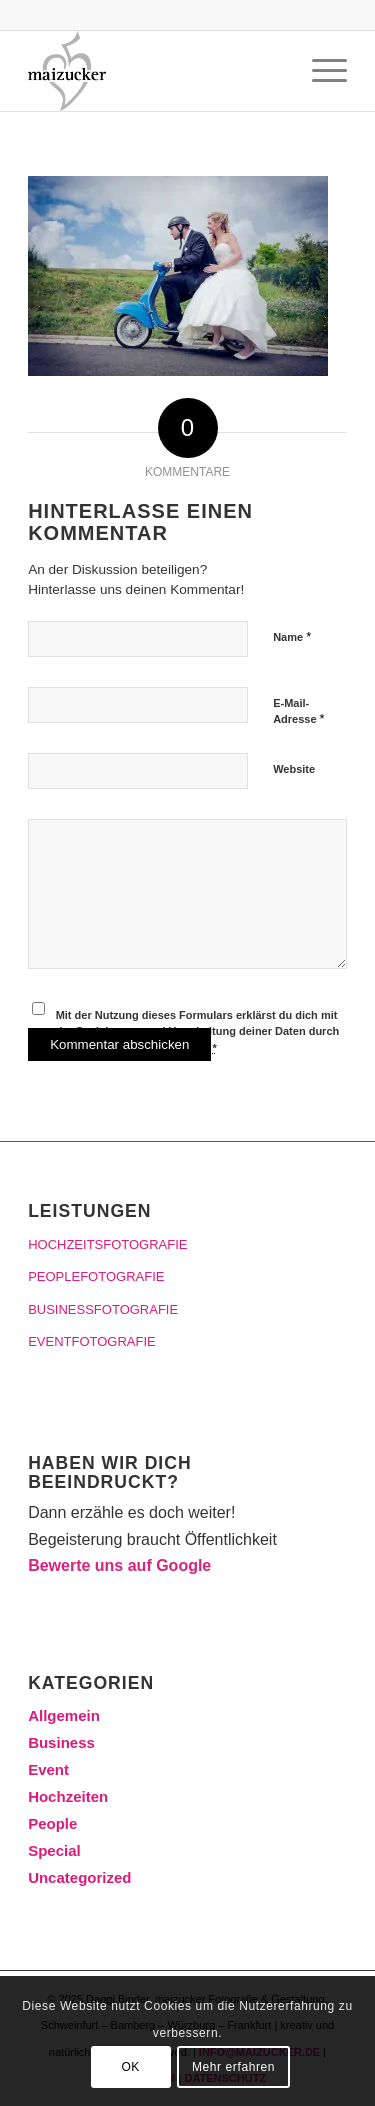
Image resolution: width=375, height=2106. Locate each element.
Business (61, 1742)
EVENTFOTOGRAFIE (92, 1341)
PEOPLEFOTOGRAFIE (96, 1276)
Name (292, 636)
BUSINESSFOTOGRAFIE (103, 1309)
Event (48, 1769)
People (52, 1823)
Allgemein (64, 1715)
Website (294, 769)
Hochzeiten (68, 1796)
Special (54, 1850)
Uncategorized (79, 1877)
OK (130, 2067)
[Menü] (319, 71)
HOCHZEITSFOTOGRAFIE (107, 1244)
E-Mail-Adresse (299, 712)
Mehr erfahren (233, 2067)
